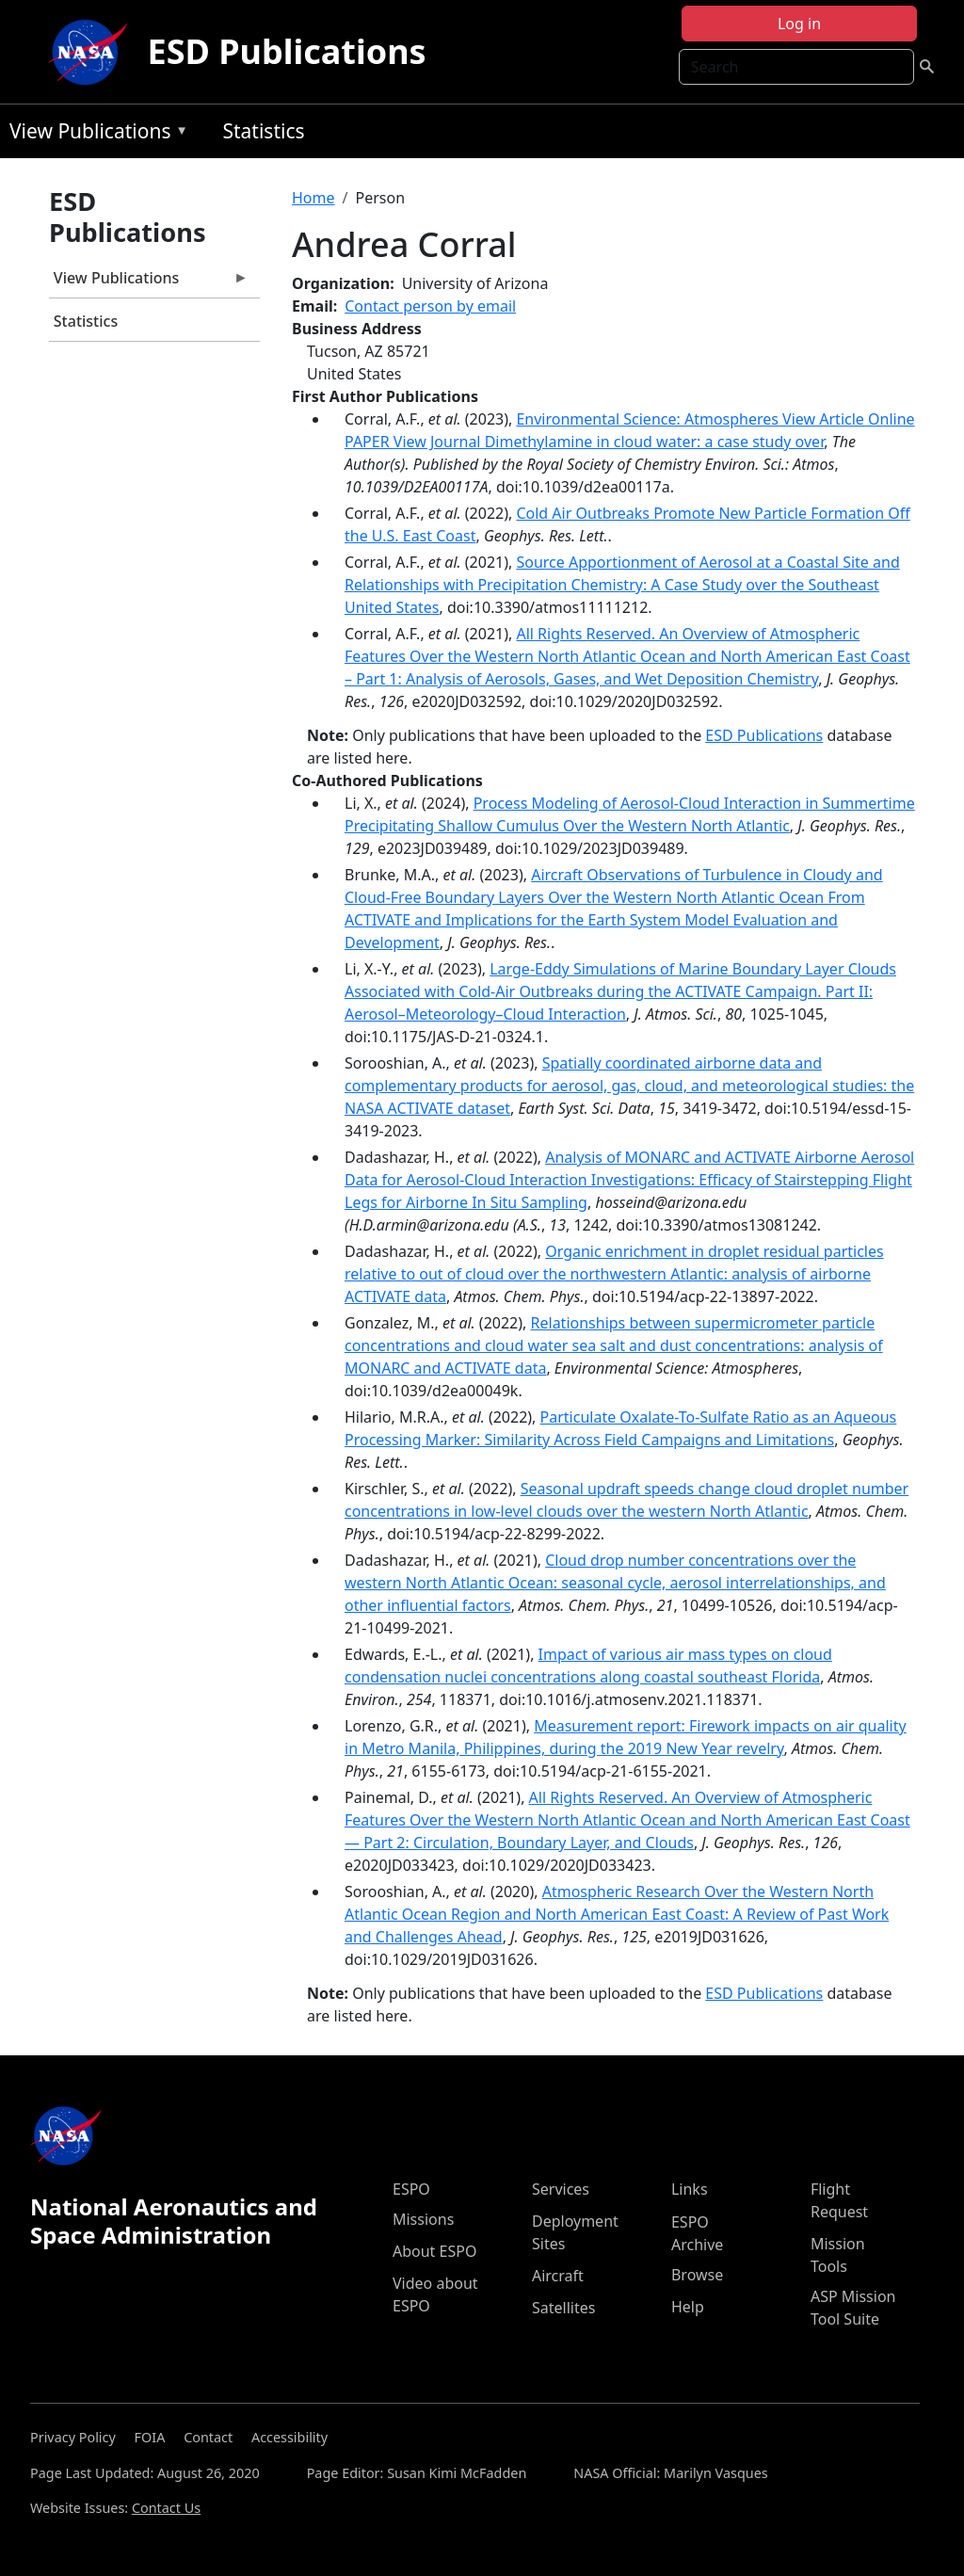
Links (689, 2189)
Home (313, 197)
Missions (423, 2219)
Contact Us (166, 2508)
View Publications (94, 134)
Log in (799, 23)
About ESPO (434, 2251)
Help (687, 2306)
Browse (697, 2274)
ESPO (411, 2189)
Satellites (563, 2307)
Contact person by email (430, 306)
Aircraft (558, 2275)
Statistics (263, 131)
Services (560, 2189)
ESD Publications (286, 51)
